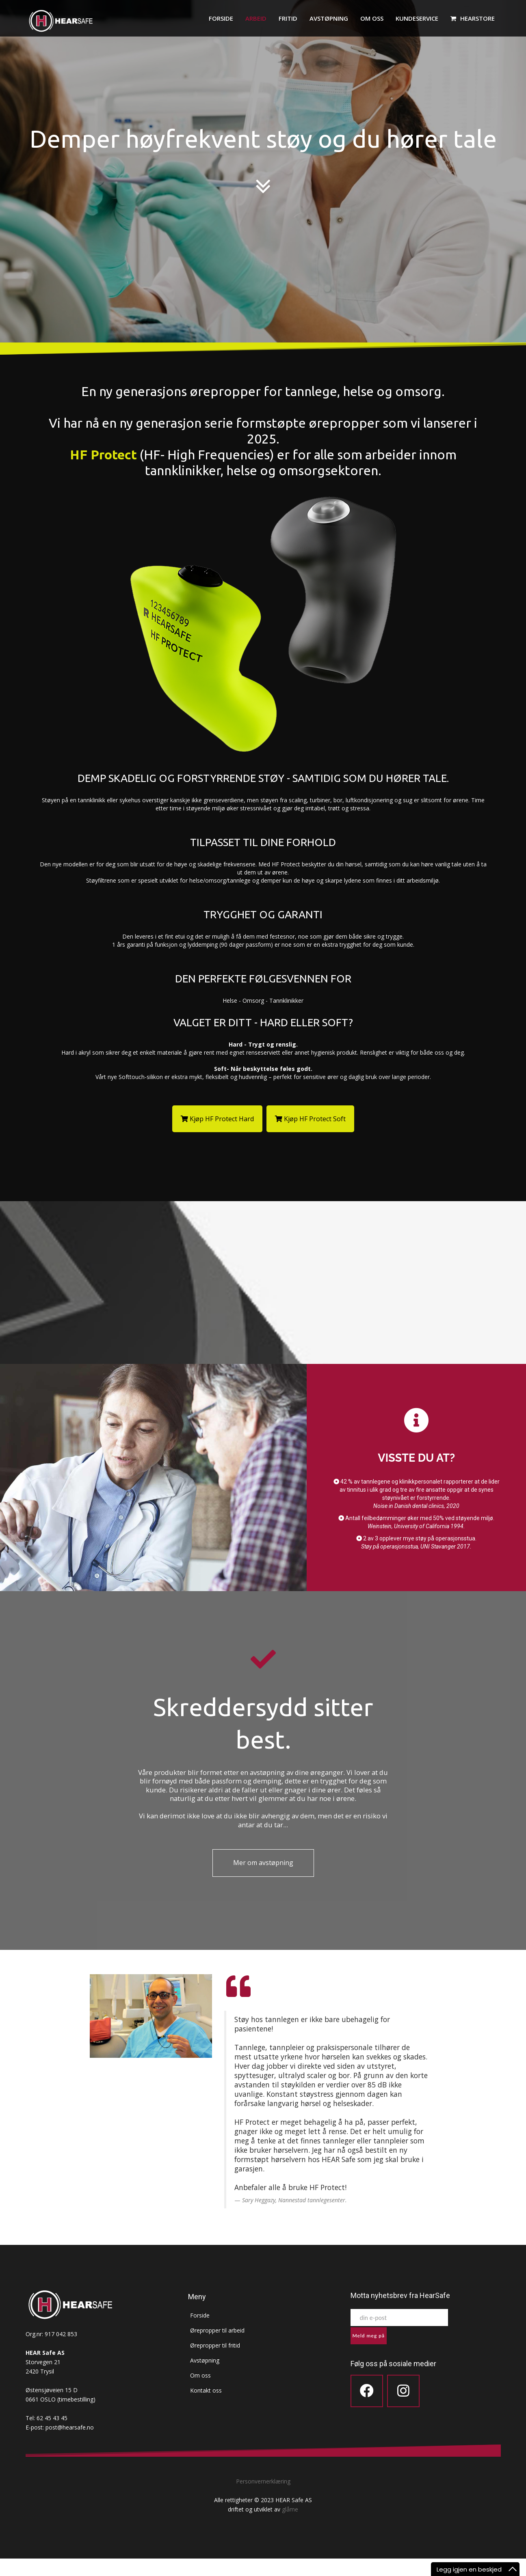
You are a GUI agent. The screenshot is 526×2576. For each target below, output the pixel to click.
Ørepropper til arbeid (215, 2348)
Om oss (371, 18)
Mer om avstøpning (263, 1880)
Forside (221, 18)
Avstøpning (329, 18)
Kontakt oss (204, 2408)
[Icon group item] (367, 2408)
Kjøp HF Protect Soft (310, 1119)
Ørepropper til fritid (213, 2363)
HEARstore (472, 18)
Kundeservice (417, 18)
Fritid (288, 18)
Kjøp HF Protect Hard (217, 1119)
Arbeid (255, 18)
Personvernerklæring (263, 2499)
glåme (290, 2527)
